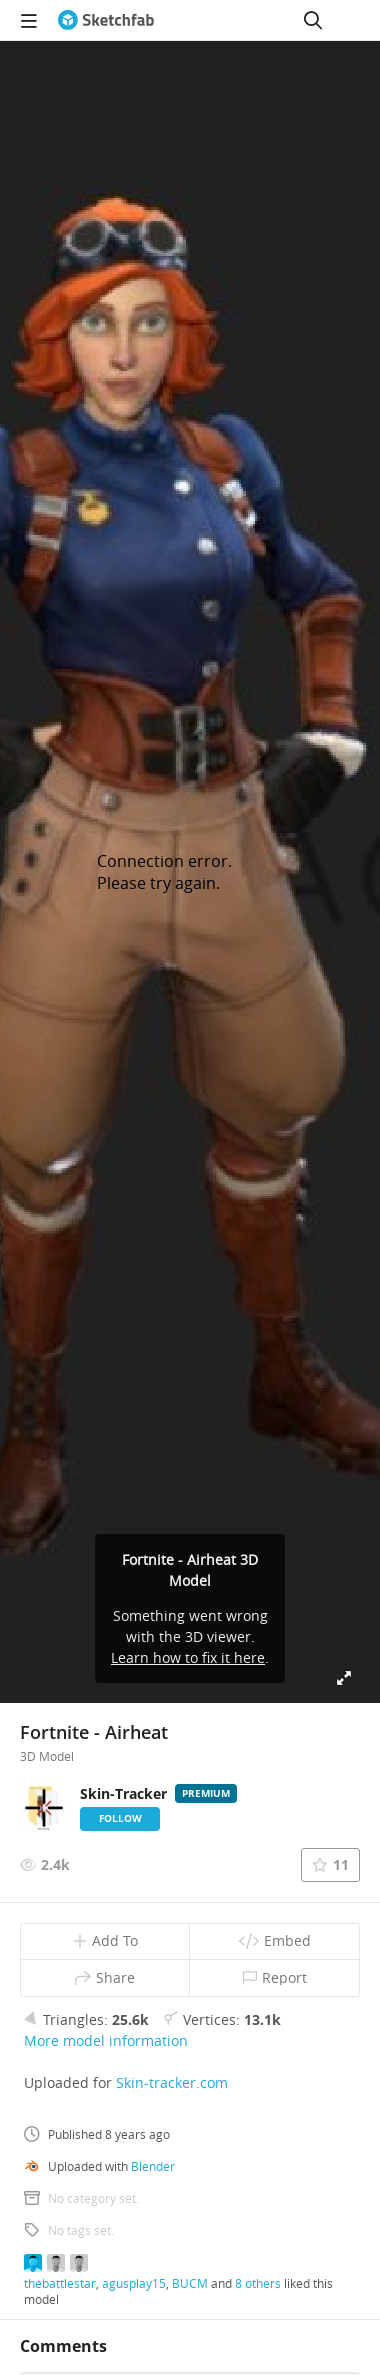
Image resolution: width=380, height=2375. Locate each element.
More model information (106, 2040)
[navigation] (29, 20)
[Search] (313, 20)
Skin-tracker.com (172, 2082)
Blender (153, 2166)
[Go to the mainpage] (106, 20)
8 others (258, 2283)
